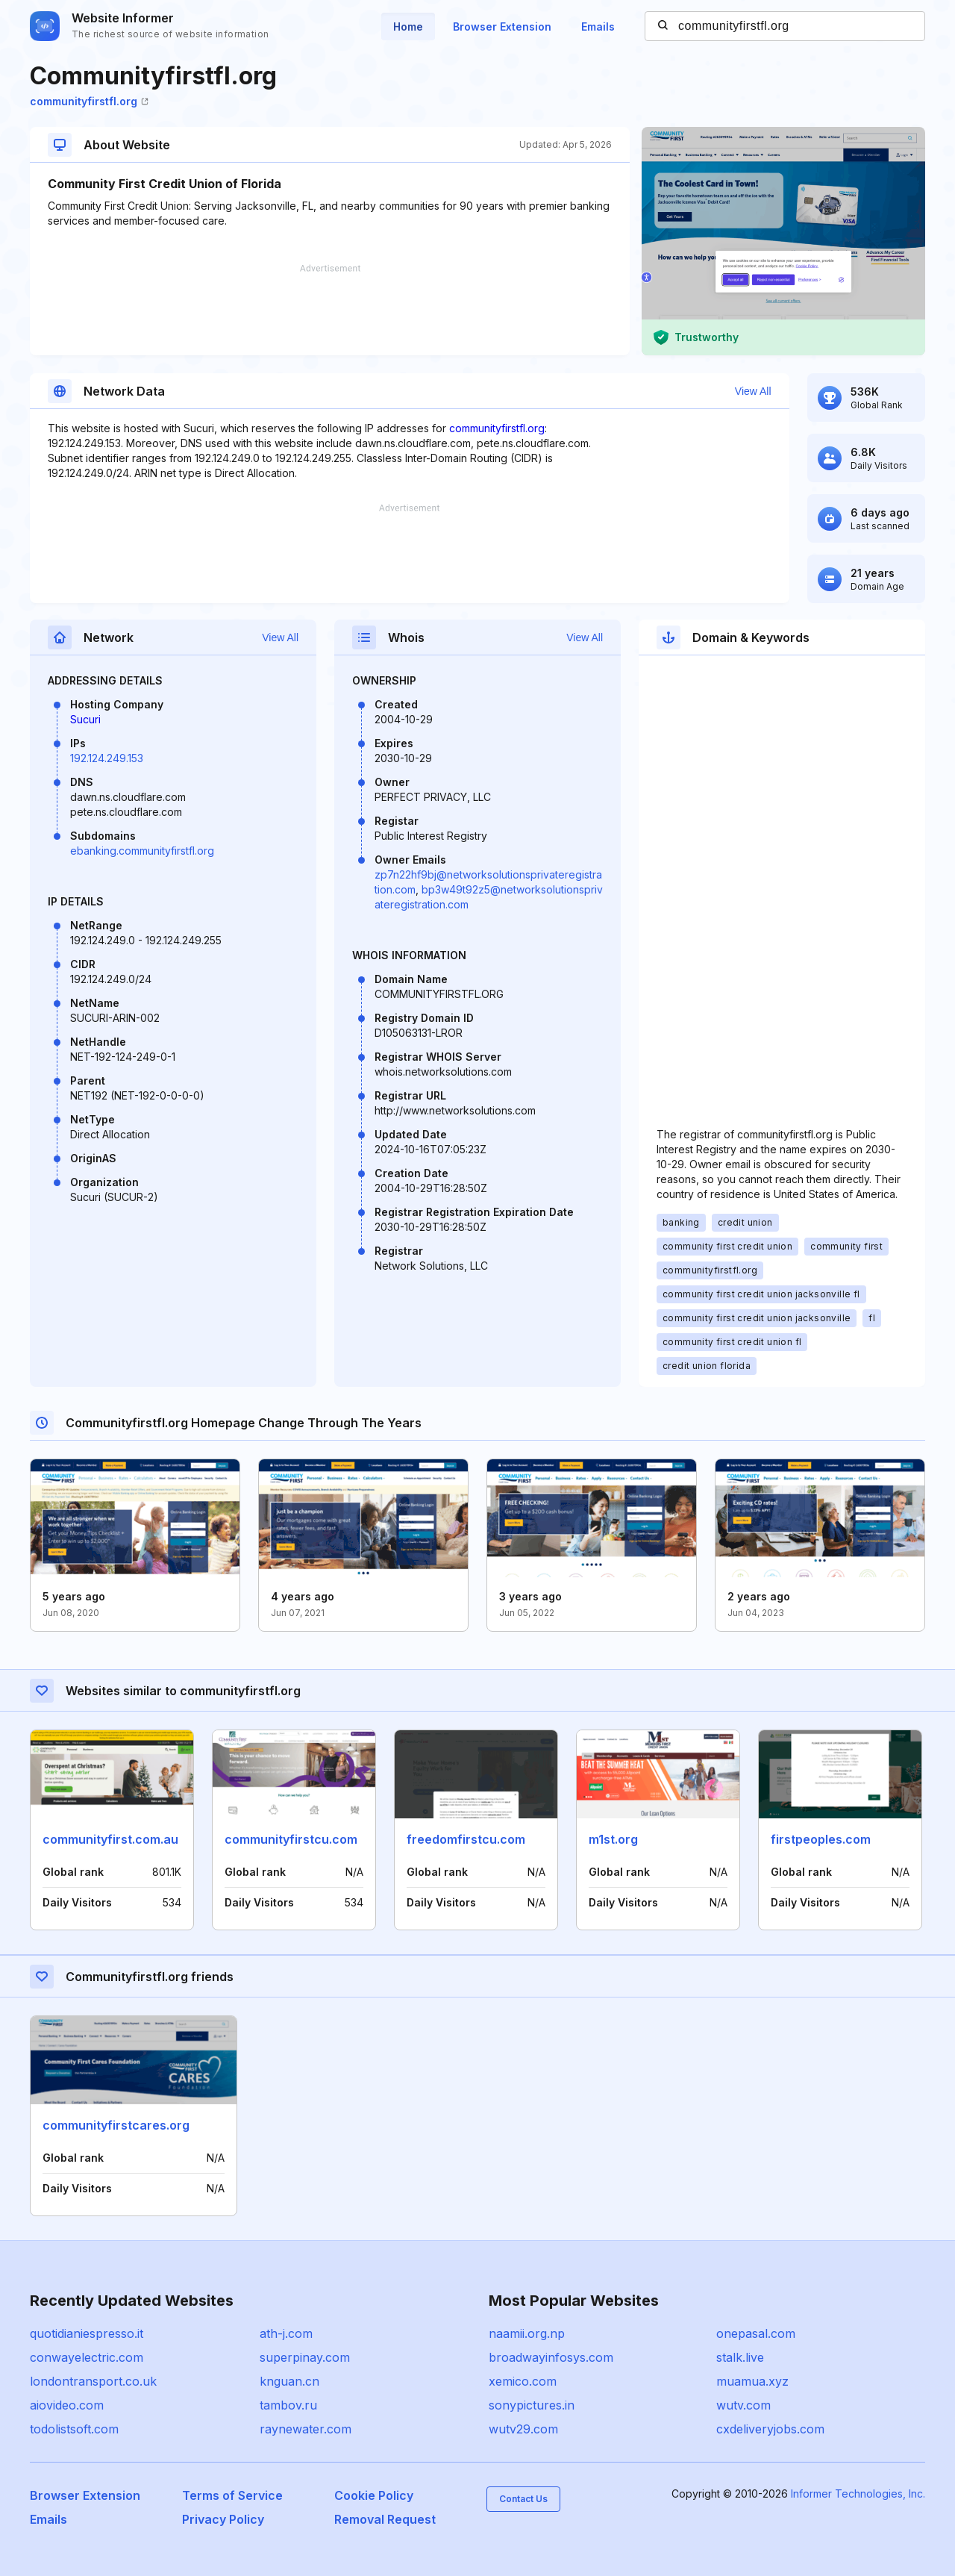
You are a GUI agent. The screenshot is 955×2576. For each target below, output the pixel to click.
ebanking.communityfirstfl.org (142, 850)
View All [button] (753, 391)
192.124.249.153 (106, 758)
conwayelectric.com (86, 2357)
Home (408, 26)
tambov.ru (288, 2405)
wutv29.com (523, 2428)
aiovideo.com (67, 2405)
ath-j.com (286, 2333)
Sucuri (85, 719)
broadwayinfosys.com (551, 2357)
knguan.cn (289, 2381)
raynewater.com (305, 2428)
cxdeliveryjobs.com (770, 2428)
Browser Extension (502, 26)
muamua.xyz (752, 2381)
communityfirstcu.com (291, 1839)
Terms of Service (232, 2495)
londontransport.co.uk (93, 2381)
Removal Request (385, 2519)
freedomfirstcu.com (466, 1839)
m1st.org (613, 1839)
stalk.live (740, 2357)
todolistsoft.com (74, 2428)
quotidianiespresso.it (86, 2333)
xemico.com (523, 2381)
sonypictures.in (531, 2405)
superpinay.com (305, 2357)
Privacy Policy (223, 2519)
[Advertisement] (330, 309)
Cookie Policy (373, 2495)
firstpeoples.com (821, 1839)
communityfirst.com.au (110, 1839)
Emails (598, 26)
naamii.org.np (527, 2333)
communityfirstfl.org (89, 101)
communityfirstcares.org (116, 2125)
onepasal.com (755, 2333)
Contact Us (523, 2498)
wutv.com (743, 2405)
